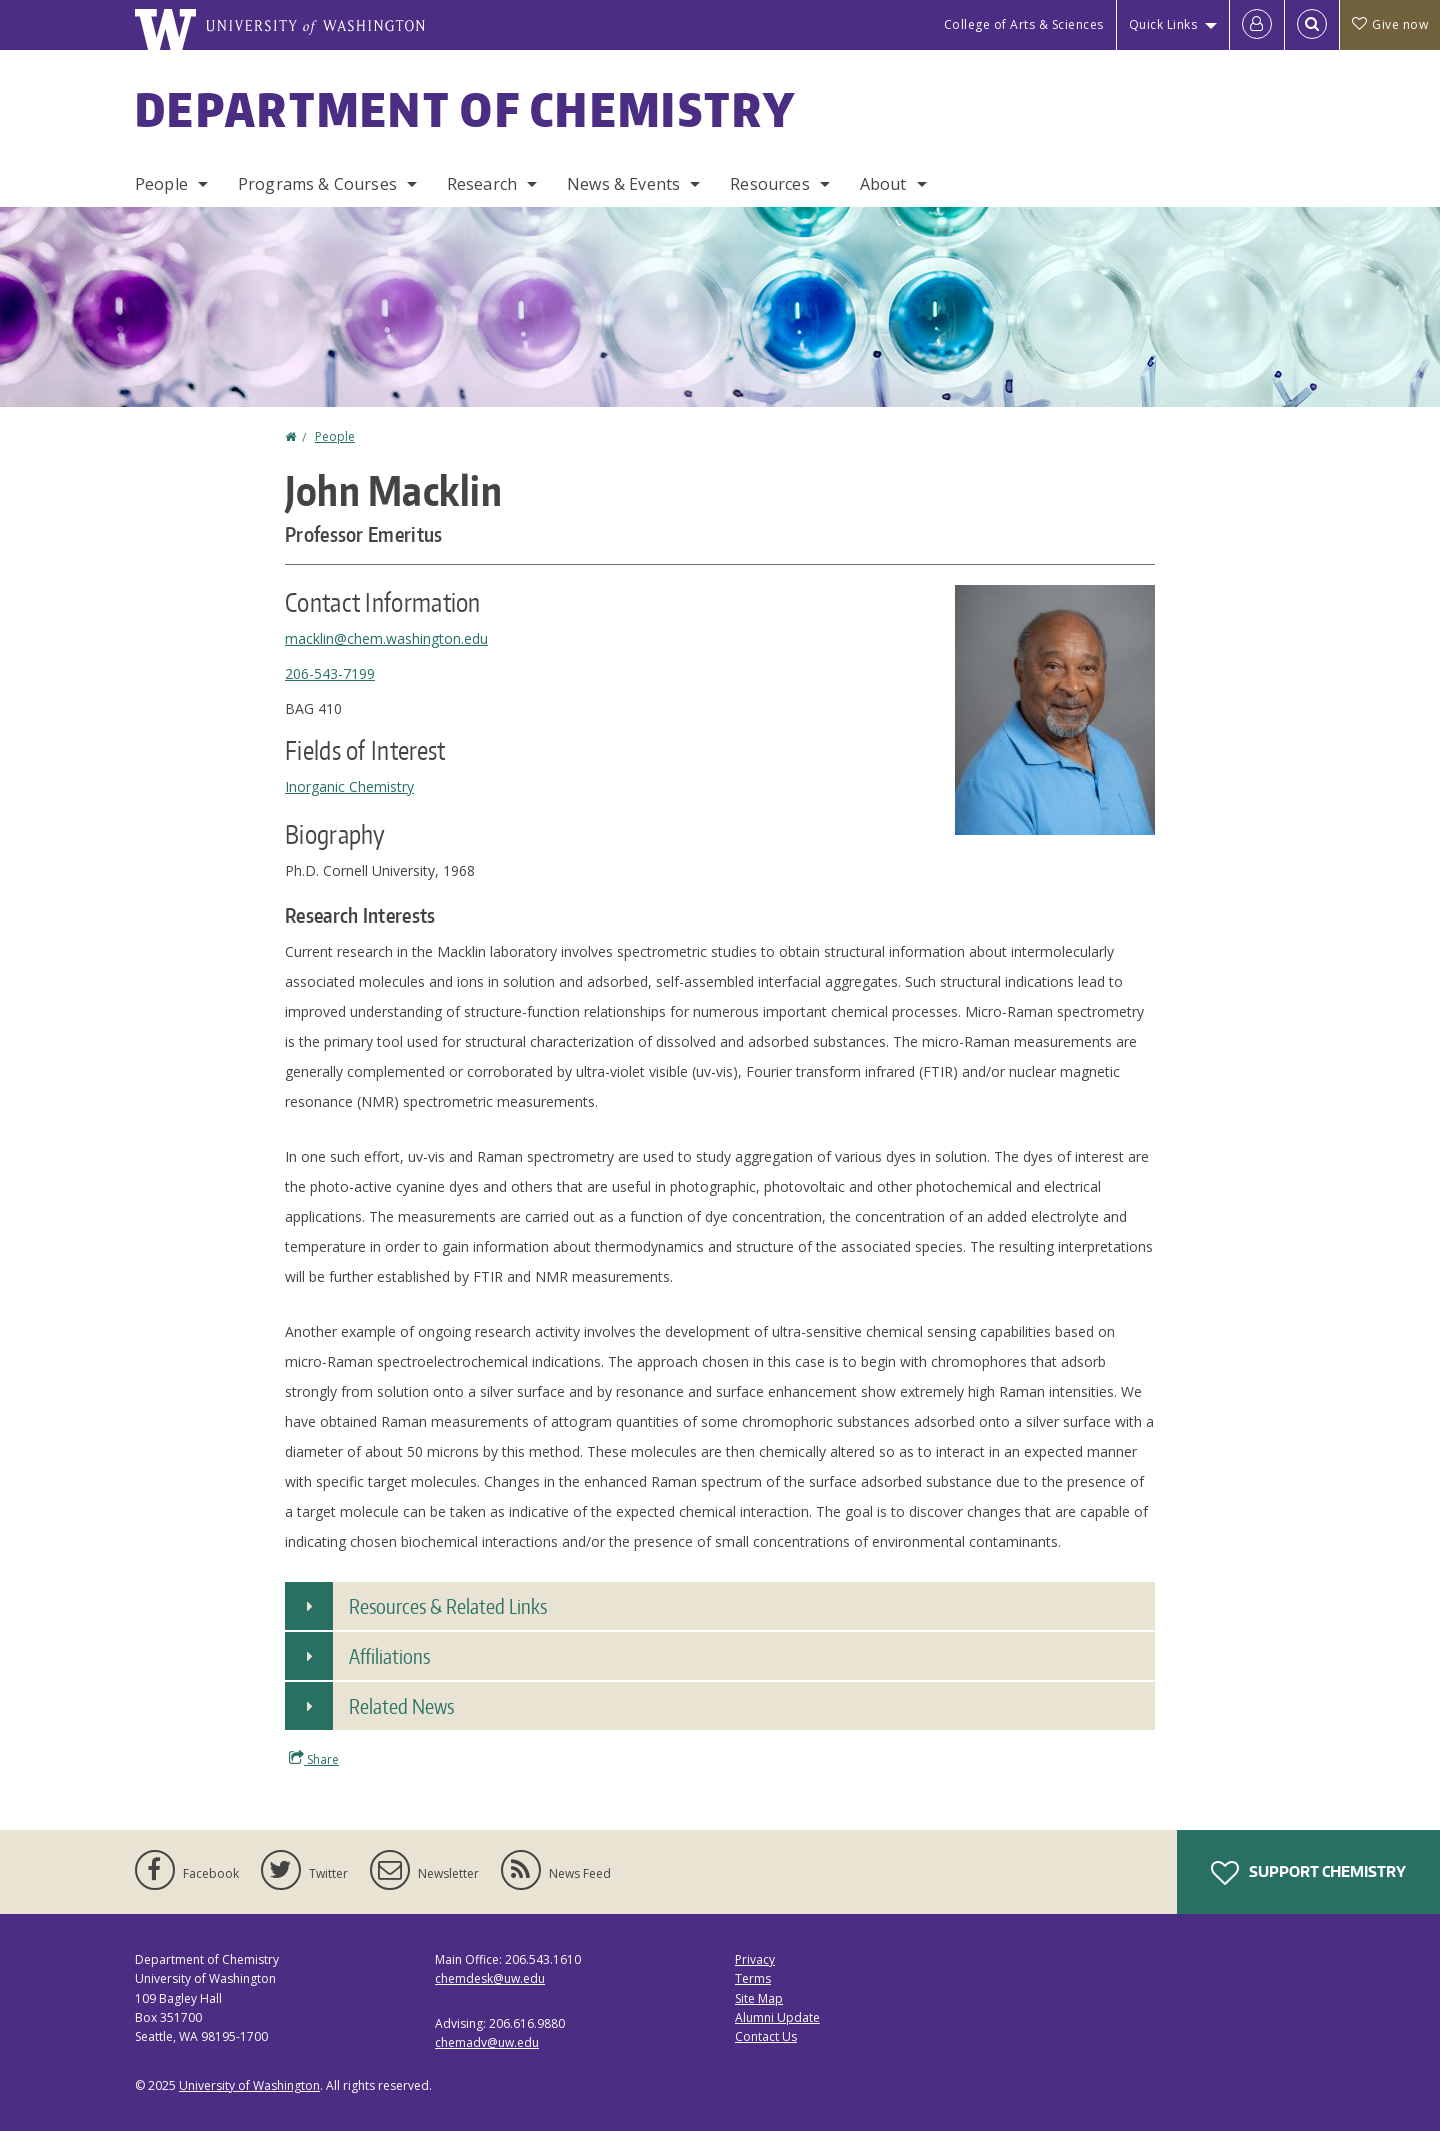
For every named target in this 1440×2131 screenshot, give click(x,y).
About (883, 184)
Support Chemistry (1308, 1873)
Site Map (759, 1998)
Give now (1390, 24)
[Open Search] (1312, 25)
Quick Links (1163, 24)
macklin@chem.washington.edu (386, 638)
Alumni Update (777, 2017)
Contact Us (766, 2036)
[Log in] (1257, 25)
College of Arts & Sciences (1024, 24)
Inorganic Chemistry (349, 786)
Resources (769, 184)
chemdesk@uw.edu (490, 1978)
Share (314, 1759)
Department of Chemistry (465, 109)
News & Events (623, 184)
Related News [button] (401, 1706)
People (161, 184)
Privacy (755, 1959)
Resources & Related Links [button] (448, 1606)
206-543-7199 (330, 673)
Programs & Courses (317, 184)
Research (482, 184)
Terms (753, 1978)
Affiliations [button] (389, 1656)
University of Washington (249, 2085)
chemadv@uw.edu (487, 2042)
